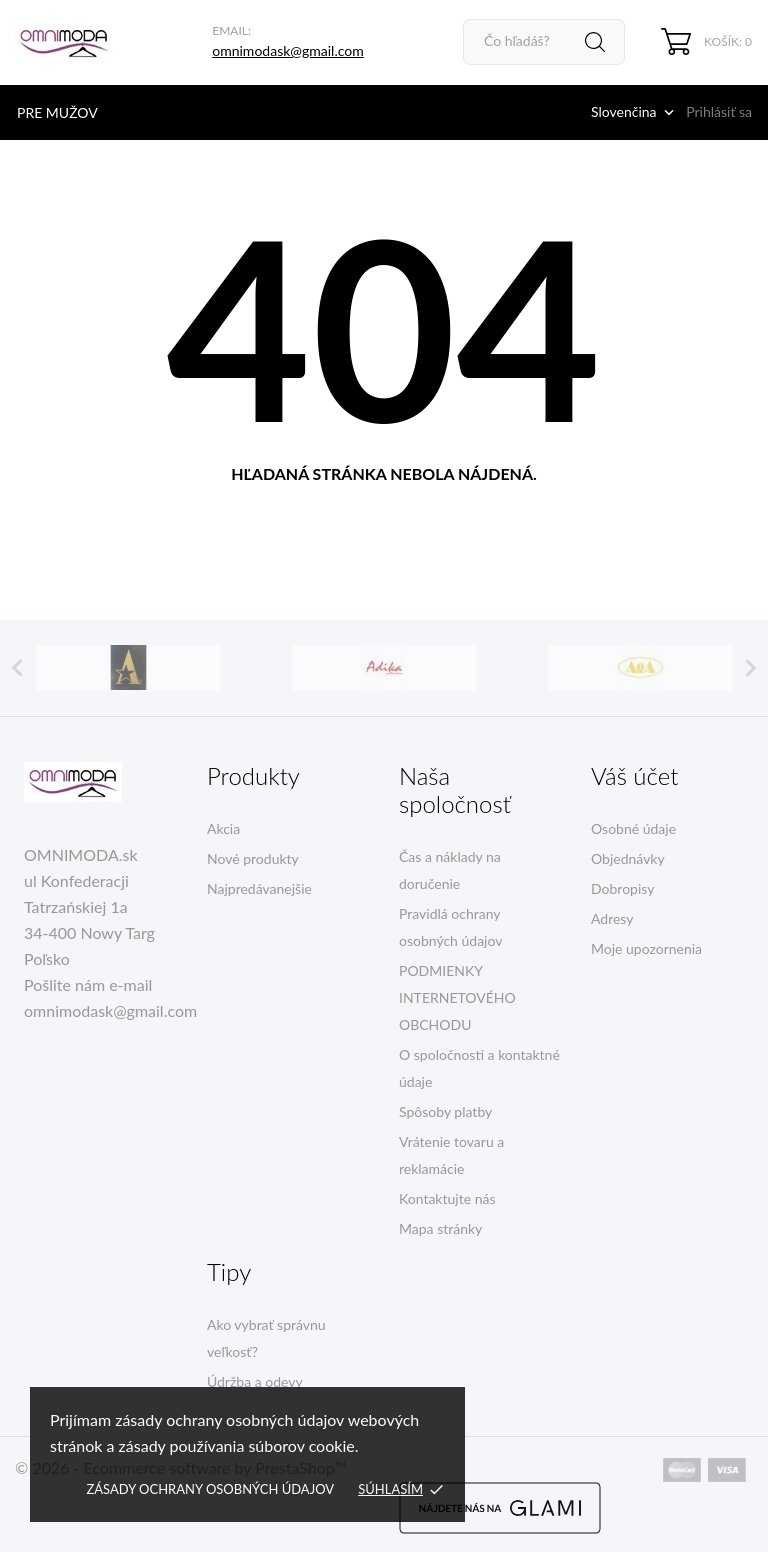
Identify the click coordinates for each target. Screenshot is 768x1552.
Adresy (612, 918)
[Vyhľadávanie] (544, 42)
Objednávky (628, 858)
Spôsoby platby (445, 1111)
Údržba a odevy (255, 1381)
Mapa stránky (440, 1228)
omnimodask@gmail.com (288, 51)
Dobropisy (622, 888)
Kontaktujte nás (447, 1198)
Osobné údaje (633, 828)
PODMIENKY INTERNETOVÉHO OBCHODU (457, 997)
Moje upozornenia (646, 948)
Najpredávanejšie (259, 888)
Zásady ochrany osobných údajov (210, 1489)
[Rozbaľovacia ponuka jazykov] (634, 112)
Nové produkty (253, 858)
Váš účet (634, 775)
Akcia (223, 828)
